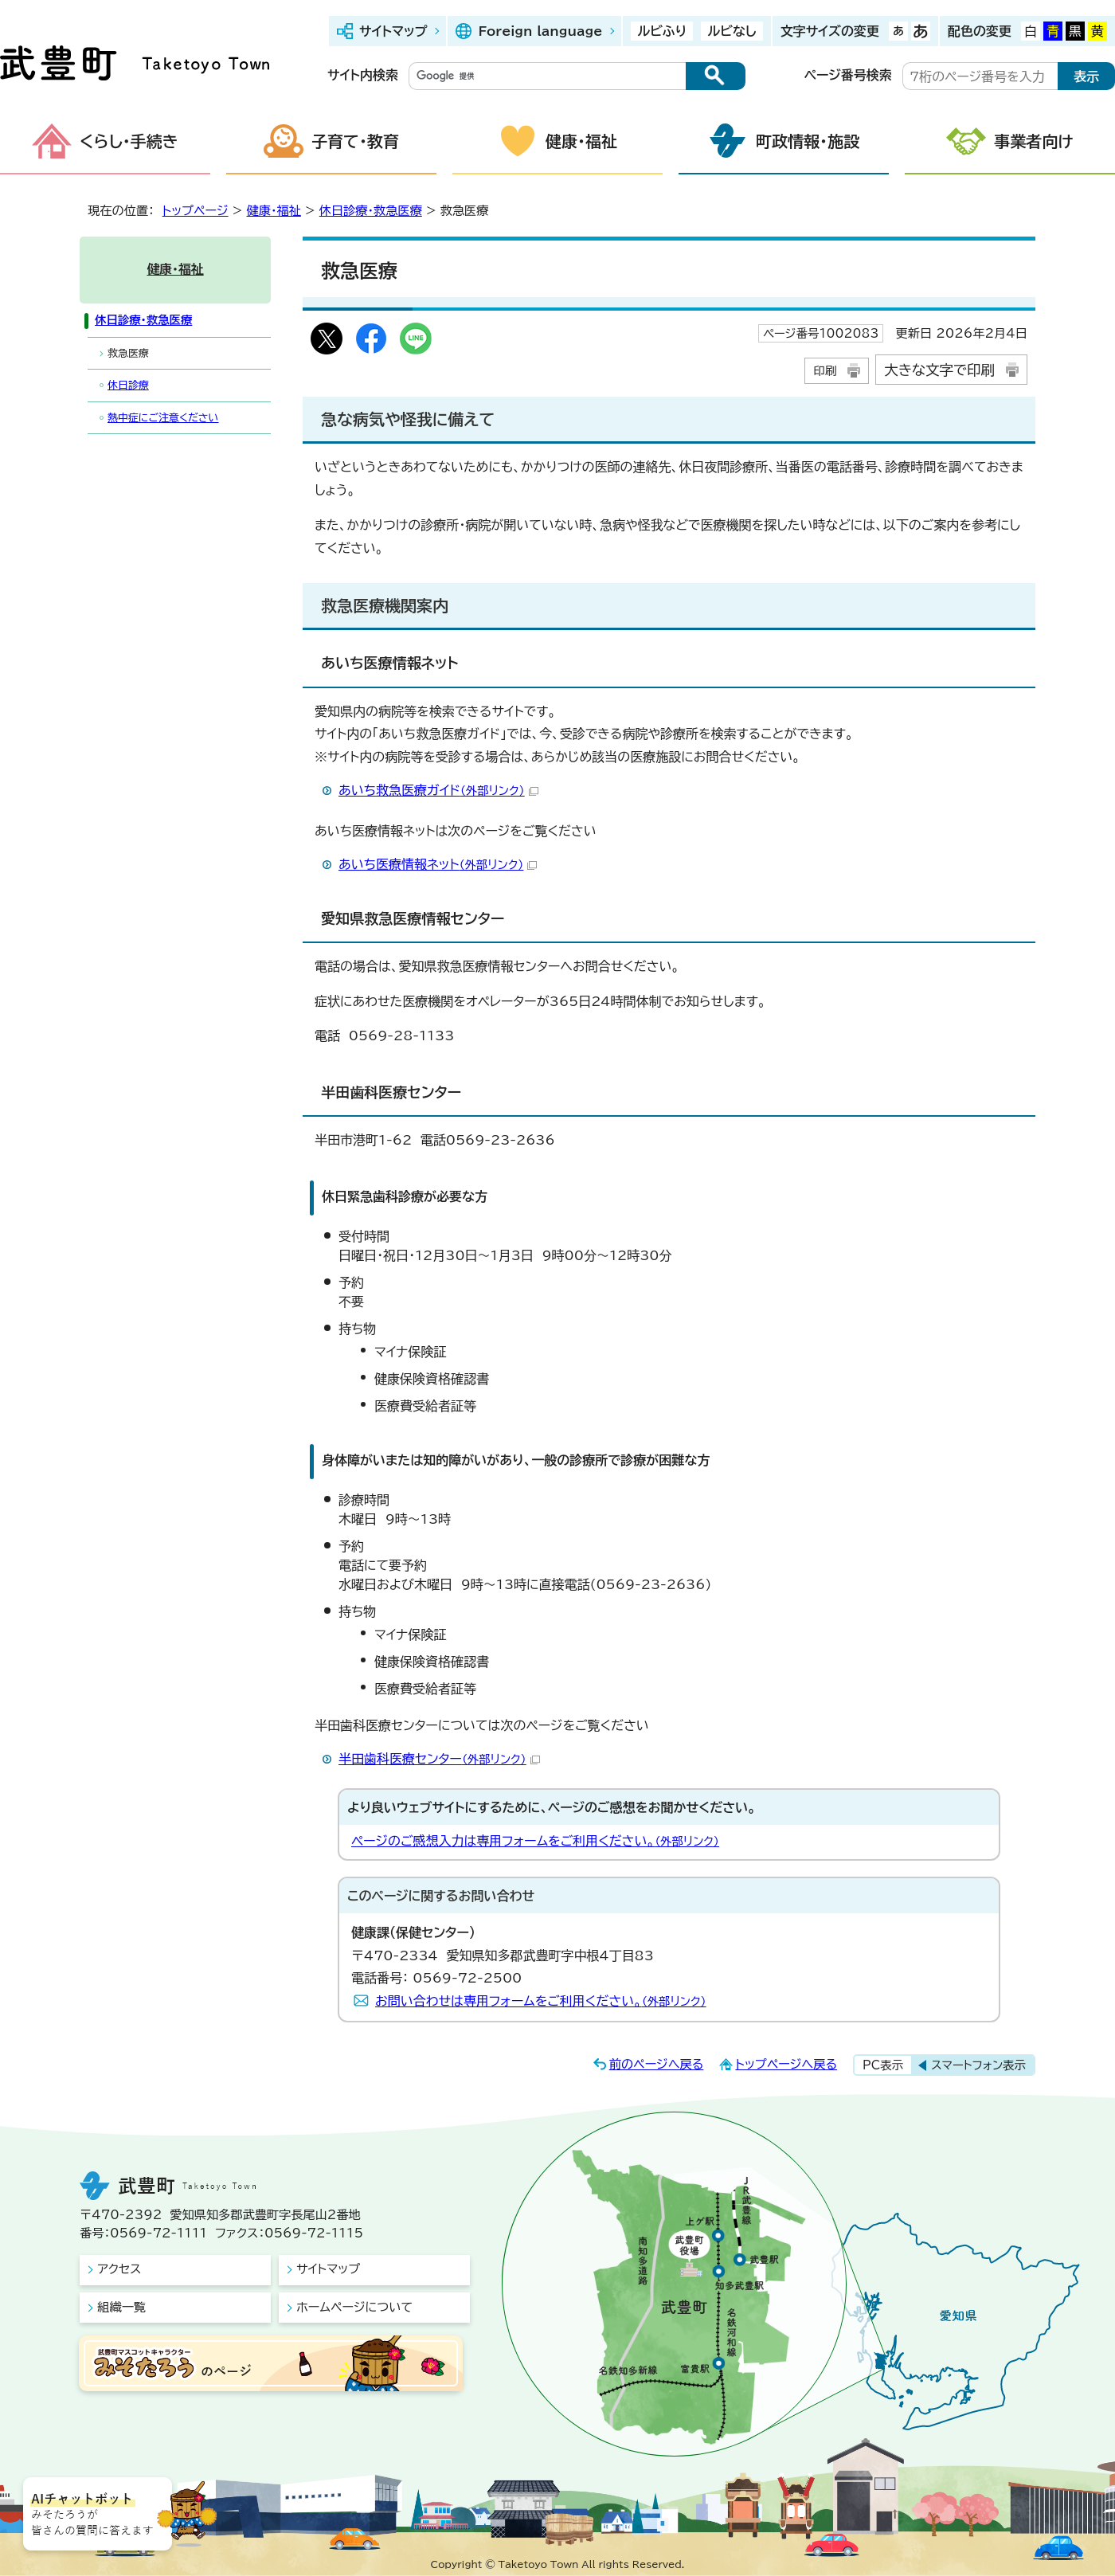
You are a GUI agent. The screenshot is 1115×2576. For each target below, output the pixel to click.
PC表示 (883, 2065)
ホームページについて (354, 2307)
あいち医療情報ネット (437, 864)
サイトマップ (393, 31)
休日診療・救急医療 (370, 211)
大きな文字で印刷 (939, 370)
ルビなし (731, 31)
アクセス (119, 2269)
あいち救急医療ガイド (438, 790)
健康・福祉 (581, 141)
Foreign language (540, 31)
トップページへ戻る (786, 2064)
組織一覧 (121, 2307)
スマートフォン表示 (978, 2065)
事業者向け (1034, 141)
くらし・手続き (129, 141)
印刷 (824, 371)
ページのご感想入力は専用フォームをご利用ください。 (535, 1840)
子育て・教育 (355, 141)
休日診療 (128, 385)
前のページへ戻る (656, 2064)
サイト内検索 (362, 75)
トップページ (195, 211)
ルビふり (662, 31)
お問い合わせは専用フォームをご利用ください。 (540, 2001)
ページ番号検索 (848, 75)
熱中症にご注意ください (163, 418)
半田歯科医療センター (439, 1758)
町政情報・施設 (807, 141)
